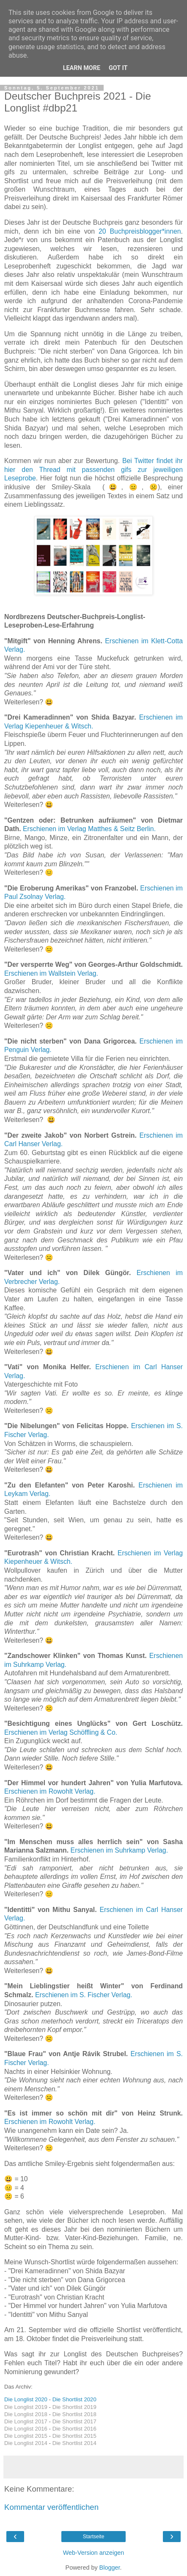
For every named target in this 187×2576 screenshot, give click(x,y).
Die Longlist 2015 (25, 2436)
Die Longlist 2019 (25, 2407)
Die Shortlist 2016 (74, 2428)
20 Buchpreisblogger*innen (140, 231)
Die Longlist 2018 (25, 2414)
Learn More (81, 68)
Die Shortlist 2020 (74, 2399)
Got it (118, 68)
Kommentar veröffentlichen (51, 2507)
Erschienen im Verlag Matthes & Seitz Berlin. (90, 828)
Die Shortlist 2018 (74, 2414)
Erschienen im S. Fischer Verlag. (83, 1994)
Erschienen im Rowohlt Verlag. (50, 1791)
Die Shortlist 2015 (74, 2436)
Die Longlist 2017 (25, 2421)
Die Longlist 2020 (25, 2399)
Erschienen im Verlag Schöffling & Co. (60, 1732)
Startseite (93, 2537)
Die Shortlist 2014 (74, 2443)
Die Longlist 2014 (25, 2443)
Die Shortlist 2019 (74, 2407)
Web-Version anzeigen (93, 2552)
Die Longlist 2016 (25, 2428)
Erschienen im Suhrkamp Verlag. (119, 1850)
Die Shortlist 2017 (74, 2421)
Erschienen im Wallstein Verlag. (51, 973)
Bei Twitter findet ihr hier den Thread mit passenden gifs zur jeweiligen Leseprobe (93, 469)
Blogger (109, 2567)
